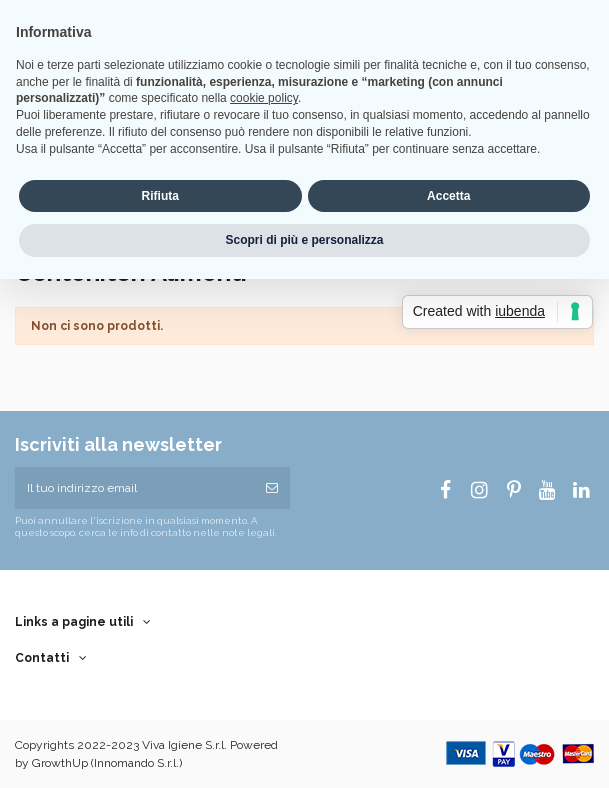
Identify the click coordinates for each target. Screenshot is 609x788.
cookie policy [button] (264, 353)
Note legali (286, 15)
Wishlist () (181, 34)
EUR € (115, 34)
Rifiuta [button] (160, 450)
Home (170, 15)
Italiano (47, 34)
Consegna (222, 15)
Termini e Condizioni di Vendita (397, 15)
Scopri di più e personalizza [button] (304, 495)
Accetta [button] (448, 450)
